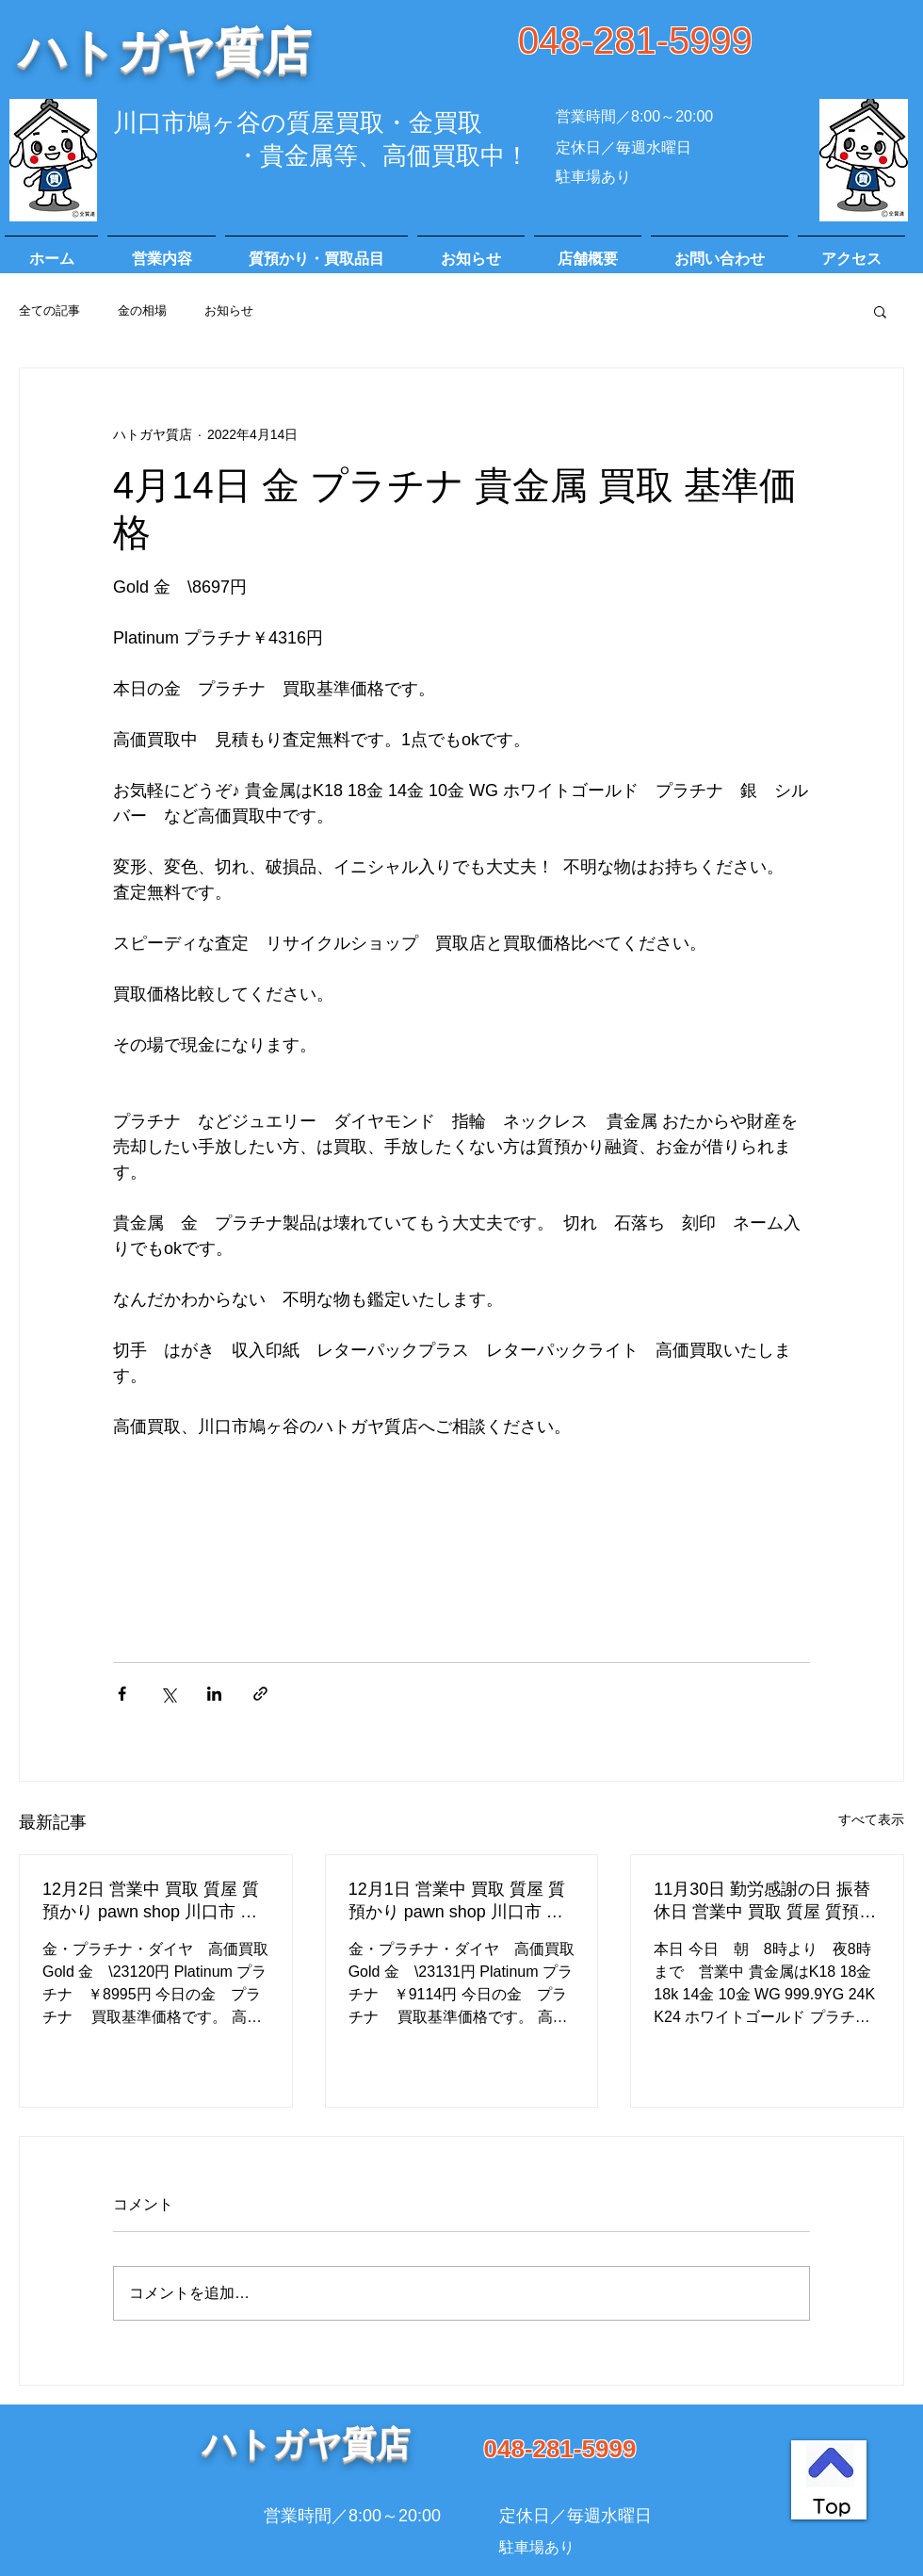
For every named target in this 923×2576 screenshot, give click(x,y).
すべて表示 (871, 1819)
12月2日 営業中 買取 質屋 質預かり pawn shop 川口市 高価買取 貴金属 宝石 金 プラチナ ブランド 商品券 (153, 1901)
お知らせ (228, 310)
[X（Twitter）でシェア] (168, 1694)
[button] (880, 310)
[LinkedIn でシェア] (214, 1694)
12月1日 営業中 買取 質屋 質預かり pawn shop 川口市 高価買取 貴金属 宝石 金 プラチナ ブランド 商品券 (459, 1901)
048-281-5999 (635, 40)
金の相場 (142, 310)
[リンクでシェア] (260, 1694)
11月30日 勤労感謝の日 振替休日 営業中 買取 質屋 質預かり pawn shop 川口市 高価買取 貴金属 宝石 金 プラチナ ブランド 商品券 (765, 1901)
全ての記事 (49, 310)
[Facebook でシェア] (122, 1694)
